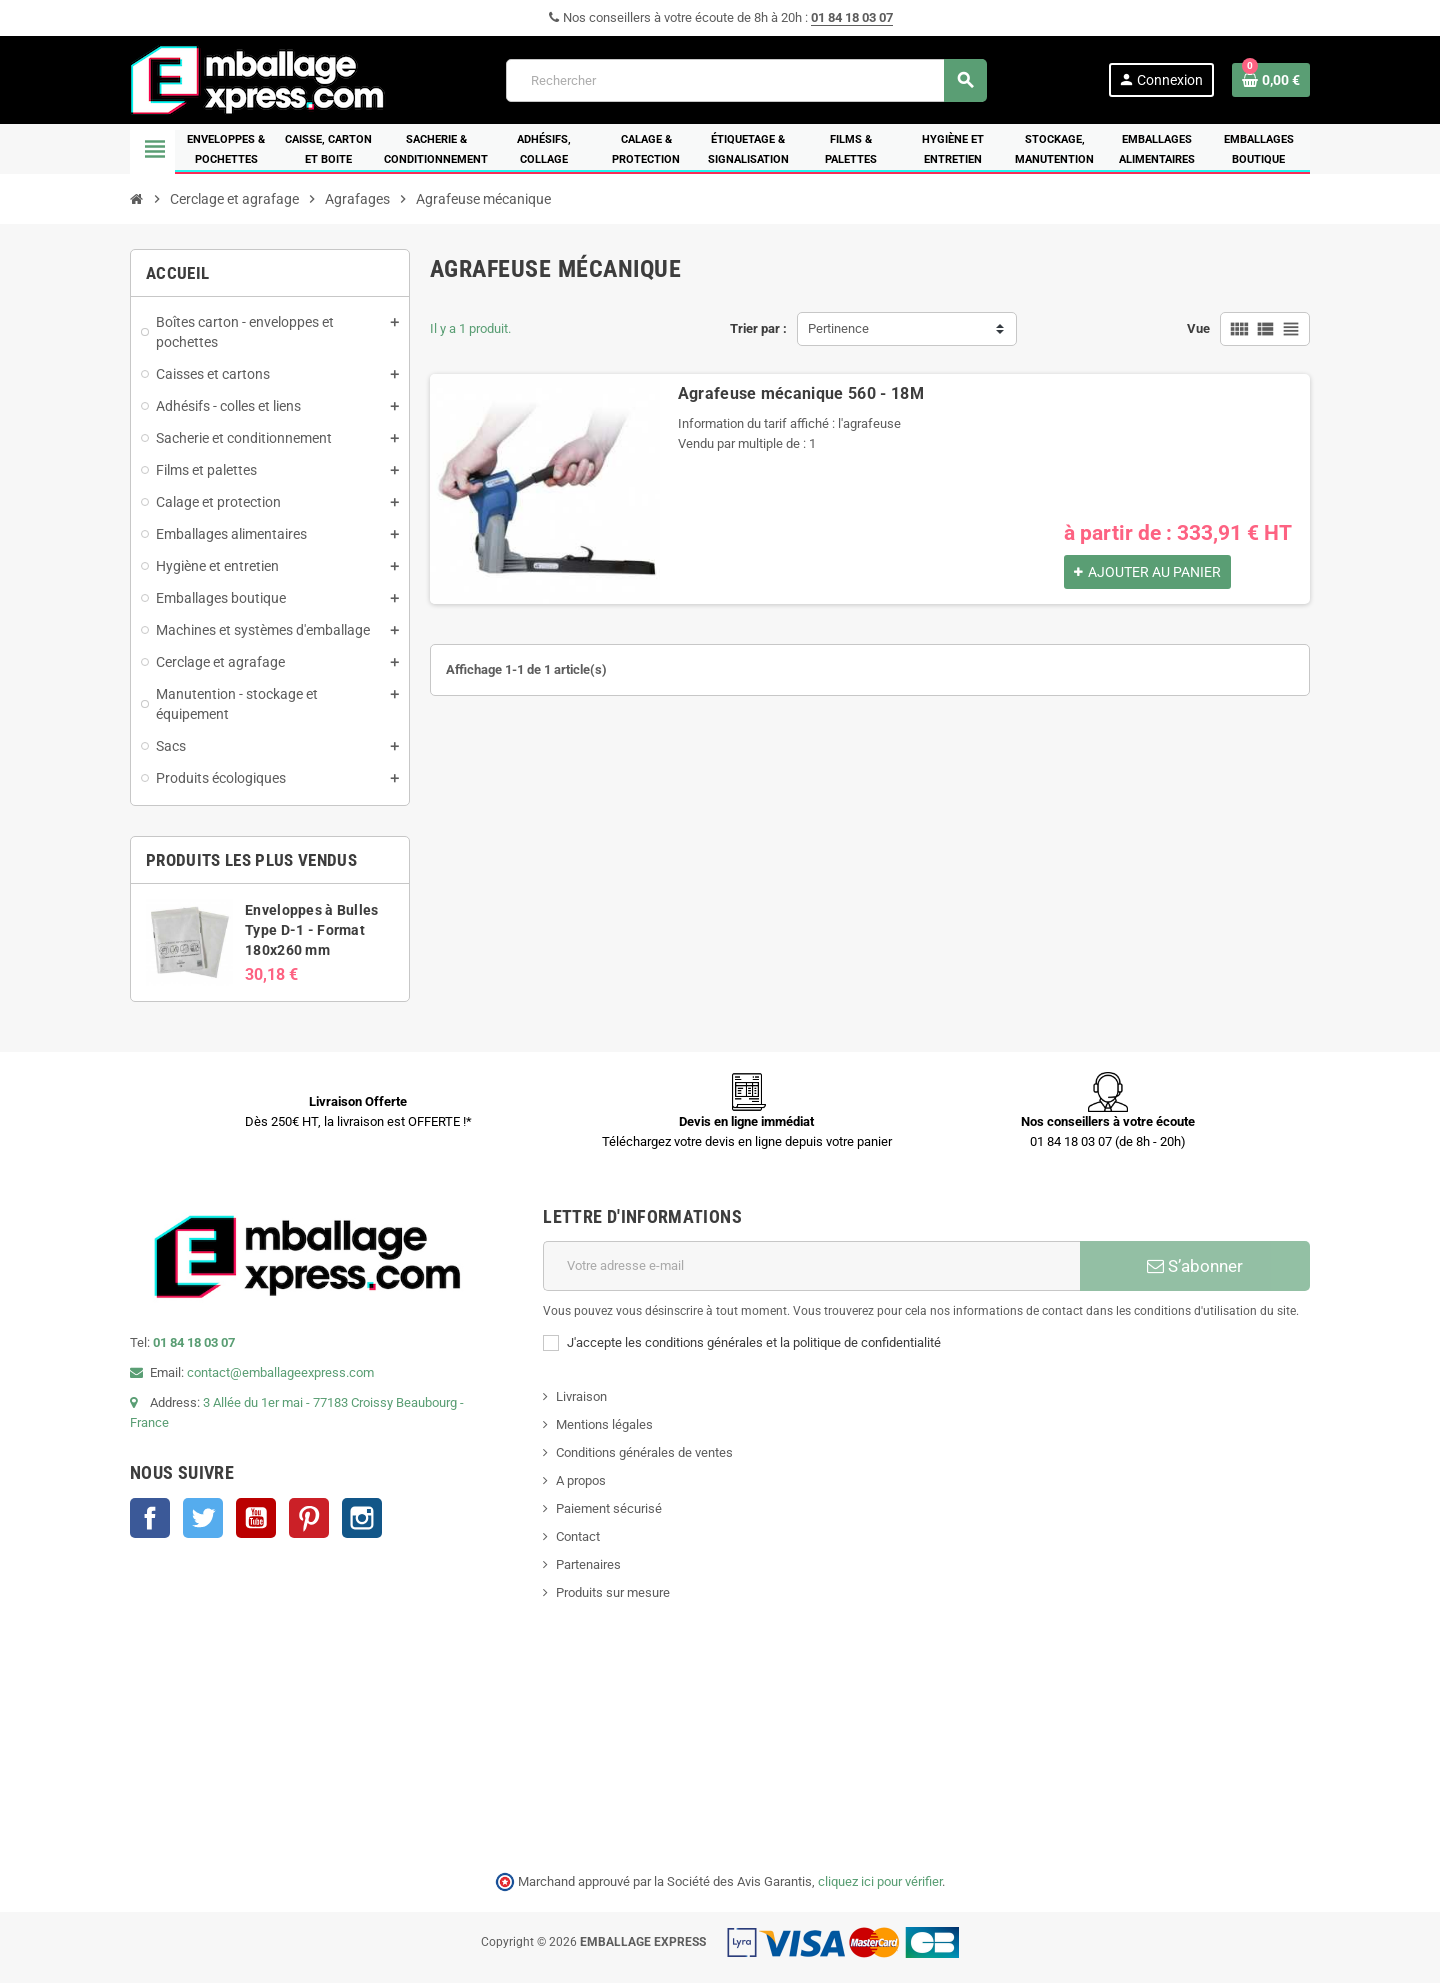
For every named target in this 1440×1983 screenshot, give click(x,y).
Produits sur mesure (613, 1592)
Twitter (203, 1518)
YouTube (256, 1518)
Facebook (150, 1518)
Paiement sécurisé (609, 1508)
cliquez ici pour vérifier (880, 1881)
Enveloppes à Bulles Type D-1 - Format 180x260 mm (311, 930)
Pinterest (309, 1518)
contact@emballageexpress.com (280, 1372)
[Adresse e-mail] (811, 1266)
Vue (1198, 328)
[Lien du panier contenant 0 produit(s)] (1271, 80)
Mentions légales (604, 1424)
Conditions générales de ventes (644, 1452)
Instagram (362, 1518)
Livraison (581, 1396)
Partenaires (588, 1564)
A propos (581, 1480)
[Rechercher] (746, 80)
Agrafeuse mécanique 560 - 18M (801, 393)
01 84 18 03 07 (852, 17)
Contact (578, 1536)
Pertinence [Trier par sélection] (838, 328)
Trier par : (758, 328)
